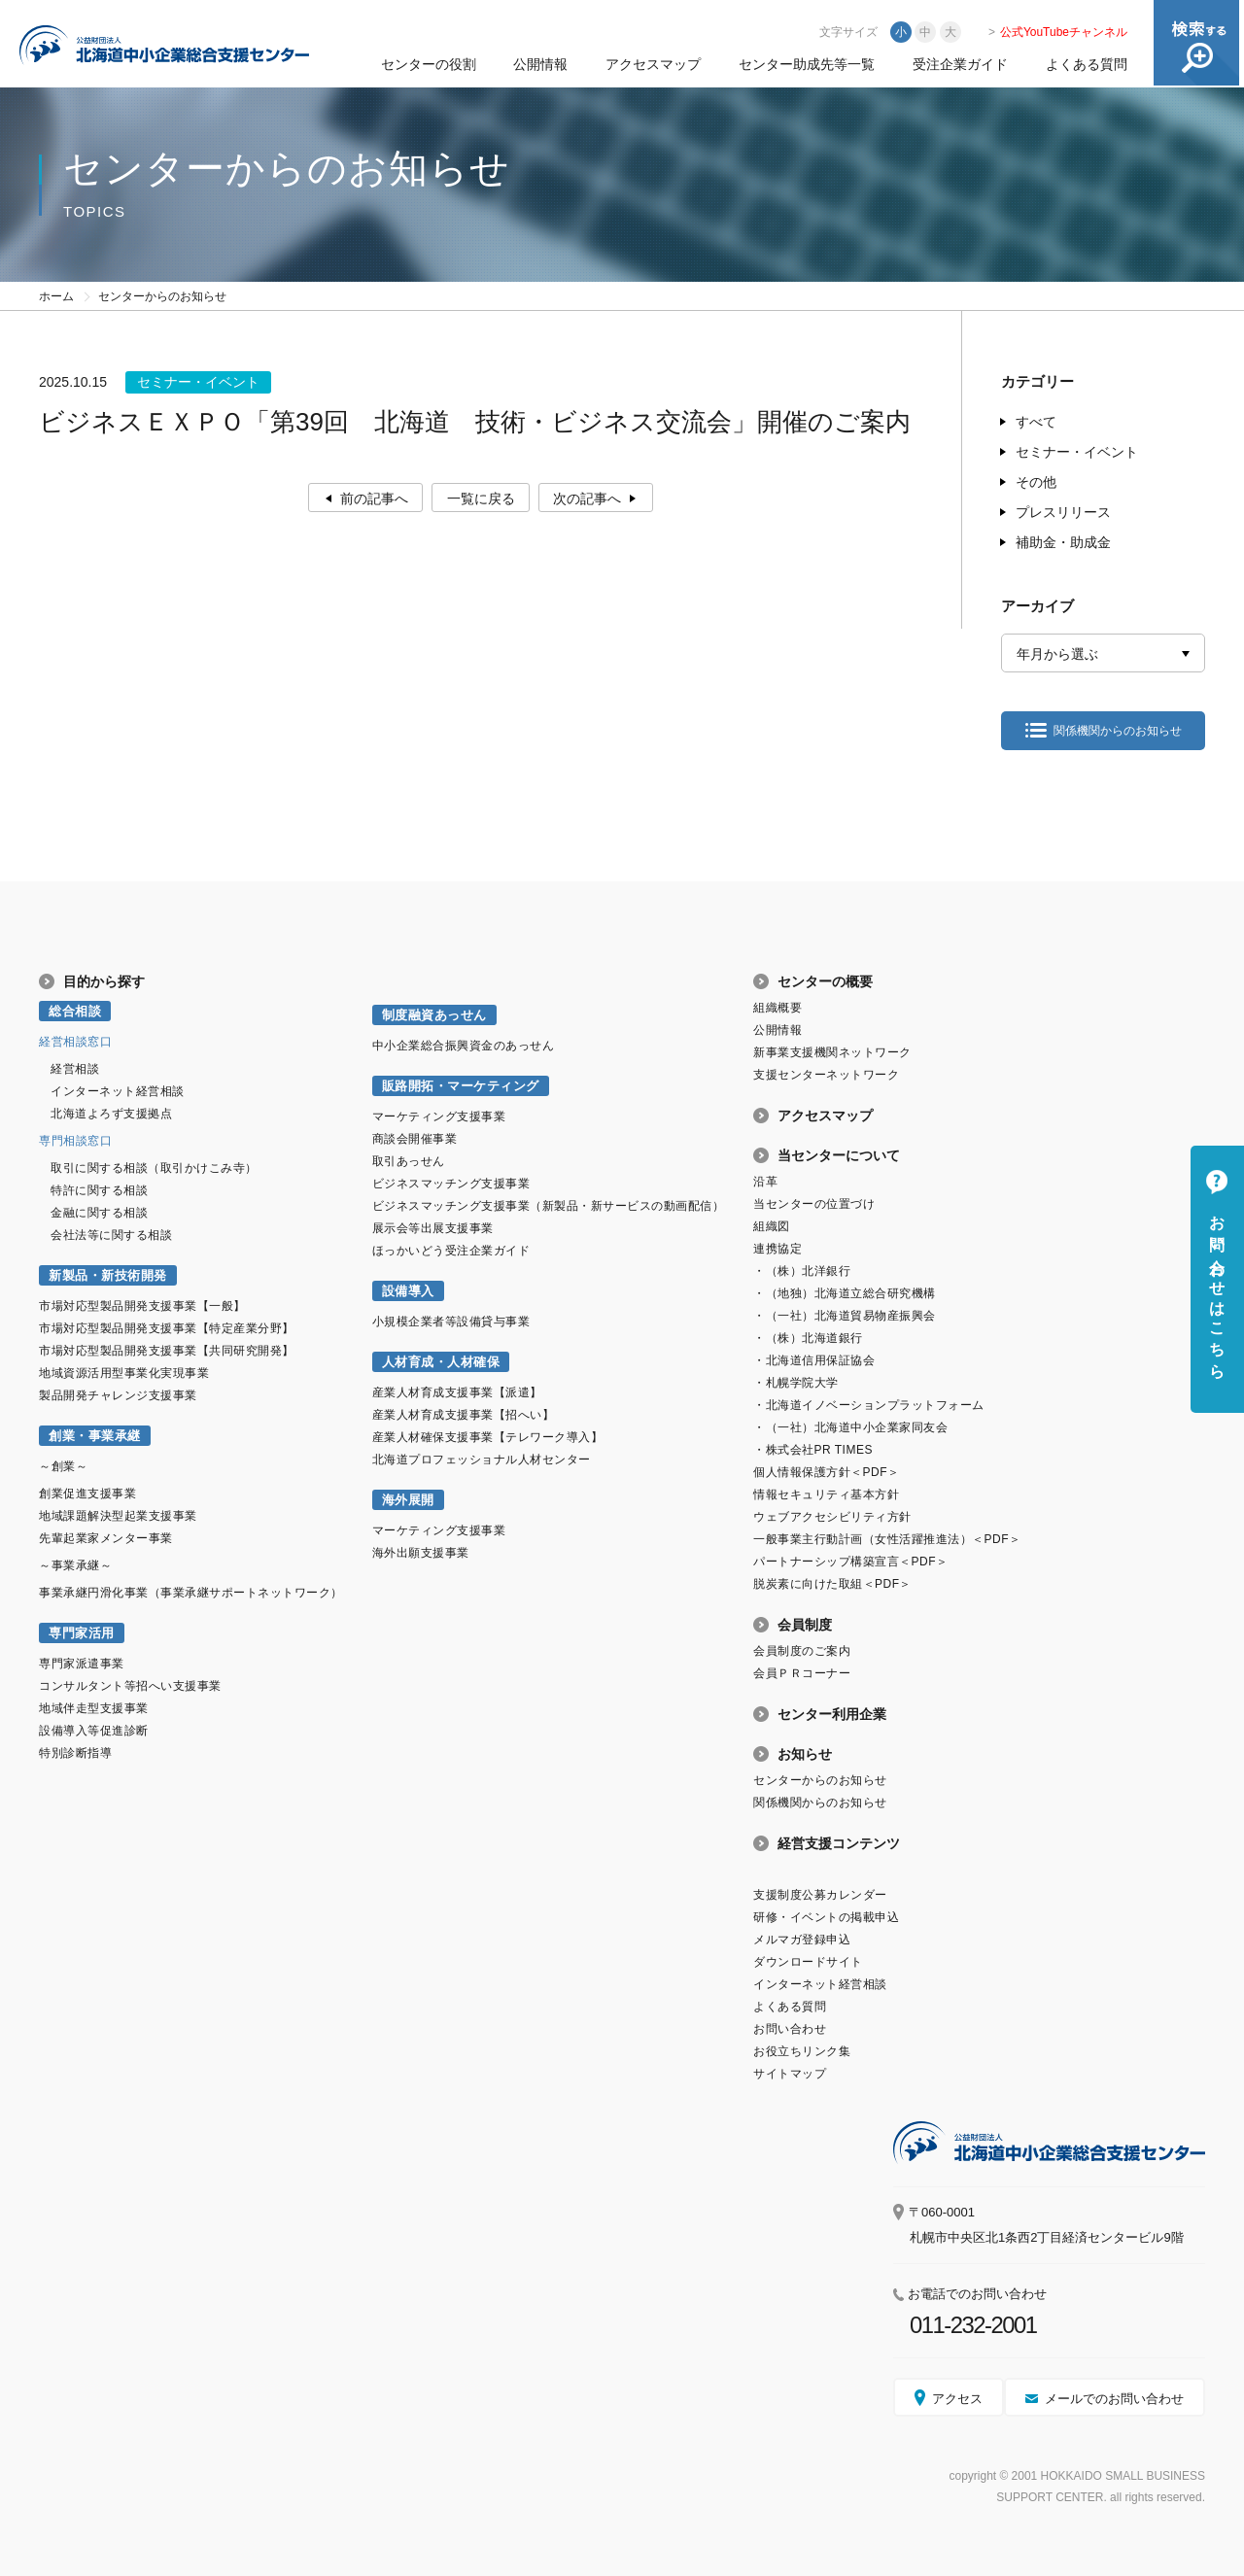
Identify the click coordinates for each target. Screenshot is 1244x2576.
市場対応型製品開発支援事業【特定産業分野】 (166, 1328)
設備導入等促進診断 (94, 1730)
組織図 (771, 1226)
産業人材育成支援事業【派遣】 (457, 1392)
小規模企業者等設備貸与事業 (451, 1321)
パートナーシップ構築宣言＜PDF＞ (850, 1561)
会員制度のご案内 (801, 1651)
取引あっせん (408, 1161)
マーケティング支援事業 (439, 1116)
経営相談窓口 (75, 1041)
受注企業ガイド (960, 64)
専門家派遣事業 (81, 1663)
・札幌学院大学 (796, 1383)
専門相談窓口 (75, 1141)
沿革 (765, 1181)
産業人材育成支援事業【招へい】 (463, 1415)
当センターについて (839, 1155)
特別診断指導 (75, 1753)
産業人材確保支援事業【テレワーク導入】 (488, 1437)
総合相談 (75, 1011)
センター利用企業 (832, 1714)
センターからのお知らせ (820, 1780)
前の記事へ (373, 498)
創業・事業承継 (95, 1435)
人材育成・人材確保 (441, 1362)
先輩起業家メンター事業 (106, 1538)
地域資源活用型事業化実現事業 (124, 1373)
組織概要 (777, 1007)
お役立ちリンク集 (801, 2051)
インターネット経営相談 (118, 1091)
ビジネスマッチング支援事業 (451, 1183)
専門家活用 (82, 1633)
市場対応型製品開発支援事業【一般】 (142, 1306)
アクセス (957, 2398)
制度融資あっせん (434, 1015)
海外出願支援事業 (420, 1553)
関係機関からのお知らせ (1118, 731)
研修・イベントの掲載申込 (826, 1917)
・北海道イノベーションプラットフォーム (869, 1405)
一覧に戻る (481, 498)
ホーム (56, 296)
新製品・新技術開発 (108, 1275)
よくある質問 (1086, 64)
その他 (1036, 482)
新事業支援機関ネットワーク (832, 1052)
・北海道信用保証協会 (814, 1360)
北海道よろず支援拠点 (111, 1113)
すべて (1036, 421)
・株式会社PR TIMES (813, 1450)
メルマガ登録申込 (801, 1939)
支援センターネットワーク (826, 1075)
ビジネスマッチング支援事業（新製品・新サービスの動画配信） (548, 1206)
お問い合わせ (789, 2029)
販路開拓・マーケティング (460, 1086)
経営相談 (75, 1069)
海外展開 (408, 1500)
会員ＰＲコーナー (801, 1673)
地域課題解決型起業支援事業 (118, 1516)
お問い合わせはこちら (1217, 1288)
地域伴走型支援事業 (94, 1708)
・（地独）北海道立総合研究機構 (844, 1293)
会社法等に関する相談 (111, 1235)
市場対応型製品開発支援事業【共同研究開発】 (166, 1350)
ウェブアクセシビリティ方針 (832, 1517)
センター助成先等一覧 (807, 64)
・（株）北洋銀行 (801, 1271)
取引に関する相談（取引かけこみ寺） (154, 1168)
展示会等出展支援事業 (433, 1228)
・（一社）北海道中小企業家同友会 (850, 1427)
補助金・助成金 (1063, 542)
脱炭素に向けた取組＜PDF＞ (832, 1584)
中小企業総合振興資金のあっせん (463, 1045)
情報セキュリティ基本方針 (826, 1494)
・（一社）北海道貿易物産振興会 (844, 1315)
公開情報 (540, 64)
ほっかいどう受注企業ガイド (451, 1250)
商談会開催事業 (415, 1139)
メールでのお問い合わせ (1114, 2398)
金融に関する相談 (99, 1212)
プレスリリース (1063, 512)
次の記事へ (588, 498)
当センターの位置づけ (814, 1204)
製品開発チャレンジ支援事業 (118, 1395)
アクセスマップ (653, 64)
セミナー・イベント (1077, 452)
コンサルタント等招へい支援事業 (130, 1686)
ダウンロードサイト (808, 1962)
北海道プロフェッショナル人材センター (481, 1459)
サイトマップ (789, 2073)
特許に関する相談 (99, 1190)
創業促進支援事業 (87, 1493)
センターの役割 (428, 64)
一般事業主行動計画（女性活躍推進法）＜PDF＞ (886, 1539)
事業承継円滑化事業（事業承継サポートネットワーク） (191, 1592)
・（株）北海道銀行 (808, 1338)
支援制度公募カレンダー (820, 1895)
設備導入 (408, 1291)
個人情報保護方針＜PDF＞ (826, 1472)
